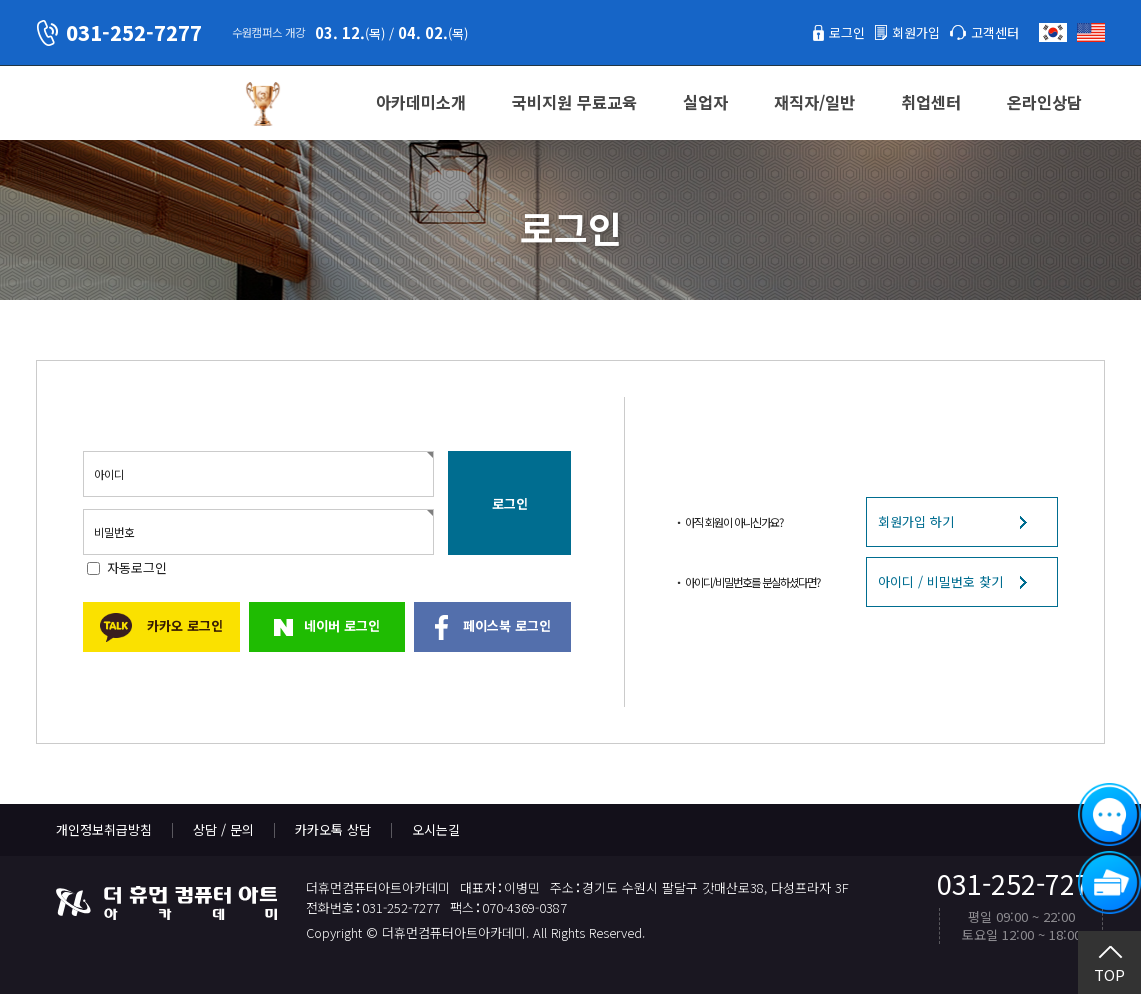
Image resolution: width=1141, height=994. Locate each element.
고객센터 (995, 32)
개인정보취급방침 (104, 829)
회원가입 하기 (916, 521)
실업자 (705, 102)
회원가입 (916, 32)
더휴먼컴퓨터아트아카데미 (131, 104)
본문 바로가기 (0, 0)
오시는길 (436, 829)
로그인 (847, 32)
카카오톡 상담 (333, 829)
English (1091, 32)
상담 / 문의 (223, 829)
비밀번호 (114, 532)
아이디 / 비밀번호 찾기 (940, 581)
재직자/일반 (814, 102)
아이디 (109, 474)
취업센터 (931, 102)
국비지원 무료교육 (574, 102)
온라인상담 (1044, 102)
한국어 (1053, 32)
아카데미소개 (421, 102)
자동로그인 (137, 567)
